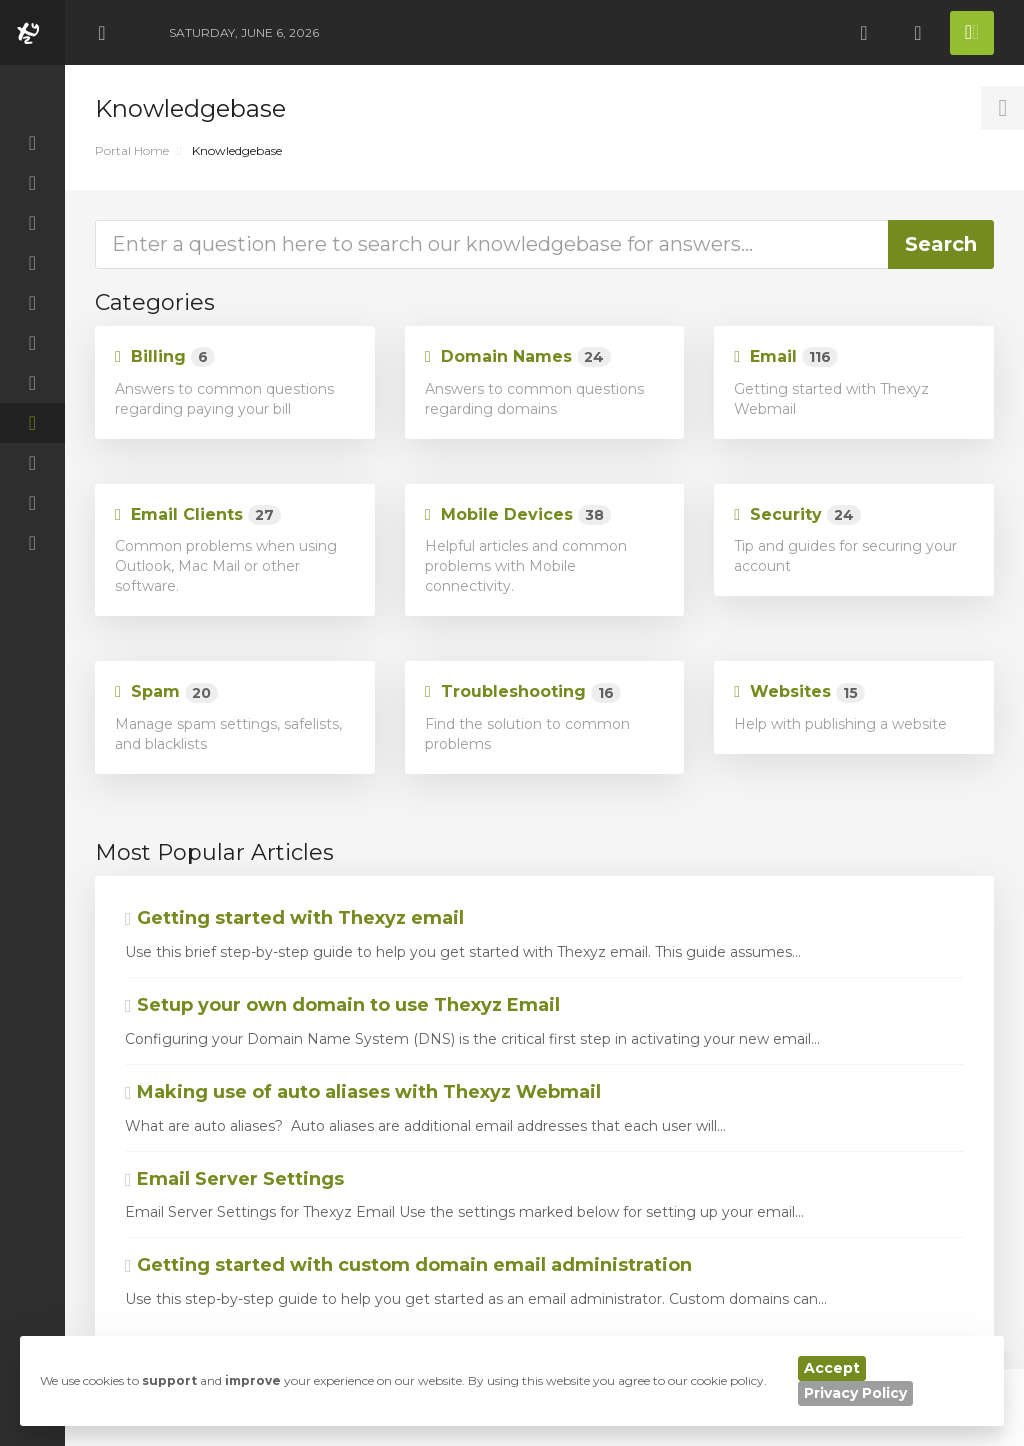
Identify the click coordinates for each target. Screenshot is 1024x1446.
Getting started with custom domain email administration (408, 1265)
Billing (165, 357)
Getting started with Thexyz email (294, 918)
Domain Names (518, 357)
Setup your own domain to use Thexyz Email (342, 1005)
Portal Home (132, 150)
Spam (166, 692)
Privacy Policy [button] (855, 1393)
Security (797, 515)
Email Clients (198, 515)
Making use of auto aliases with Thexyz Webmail (363, 1092)
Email (786, 357)
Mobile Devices (518, 515)
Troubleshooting (523, 692)
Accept (832, 1368)
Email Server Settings (234, 1179)
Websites (799, 692)
